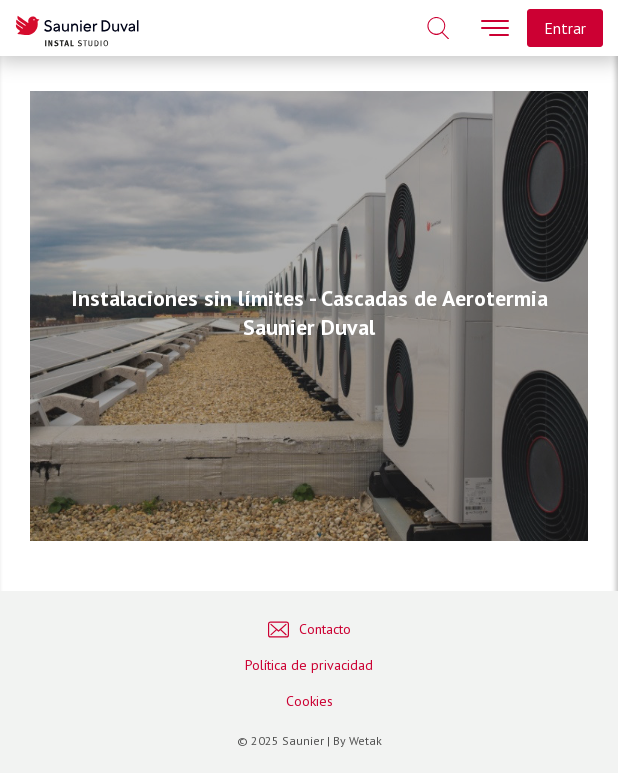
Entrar (565, 28)
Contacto (309, 629)
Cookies (309, 701)
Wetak (365, 740)
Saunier (303, 740)
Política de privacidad (309, 665)
